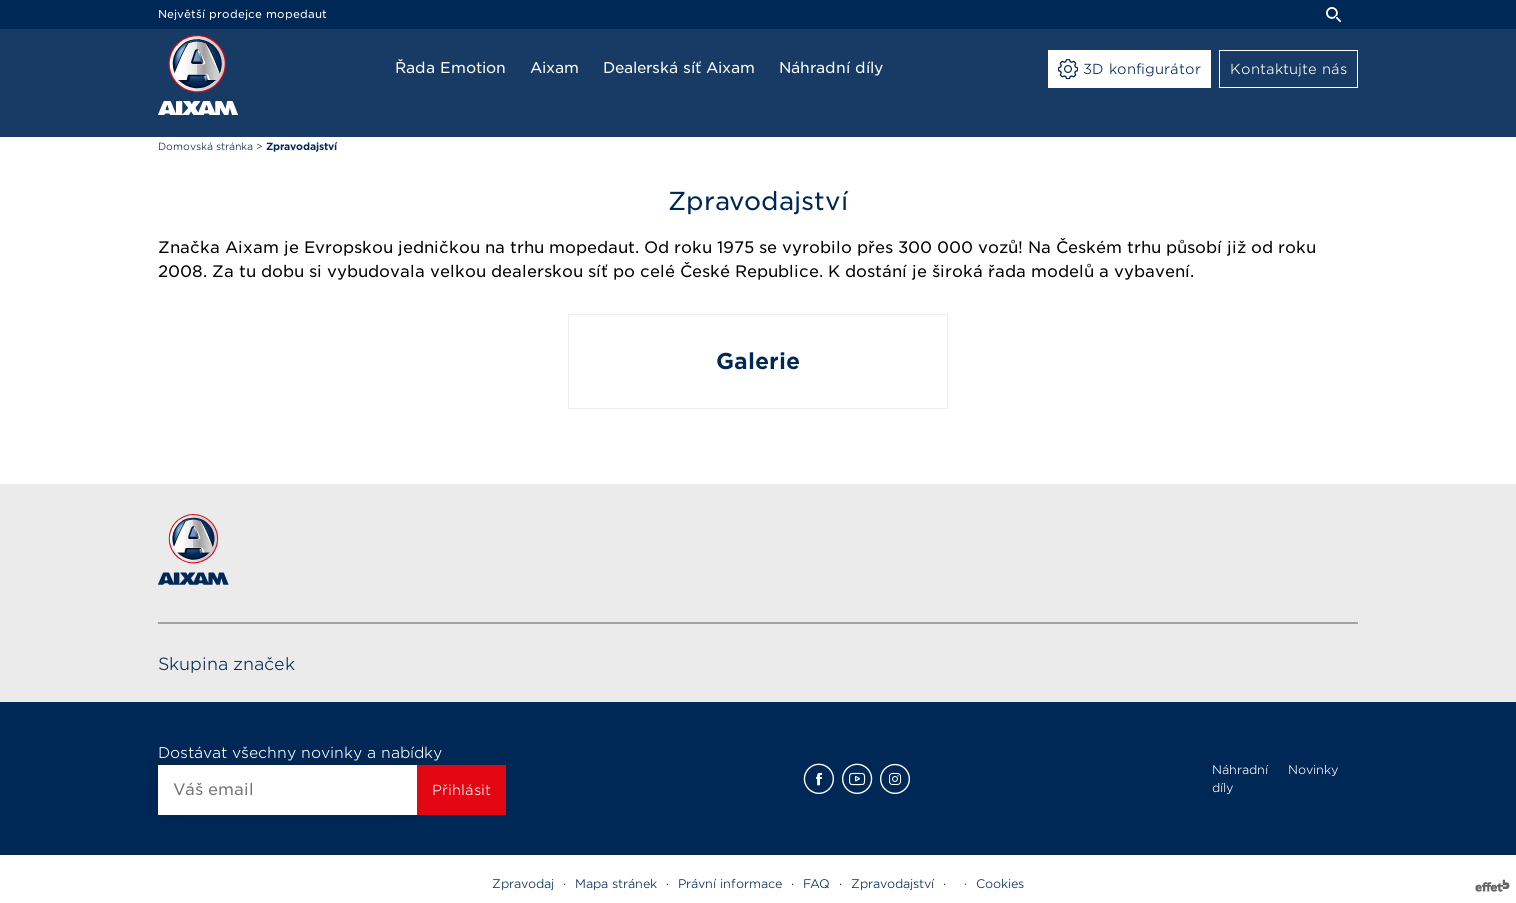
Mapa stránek (616, 883)
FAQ (816, 883)
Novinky (1313, 769)
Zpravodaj (523, 883)
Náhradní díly (1240, 778)
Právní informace (730, 883)
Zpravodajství (892, 883)
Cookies (1000, 883)
